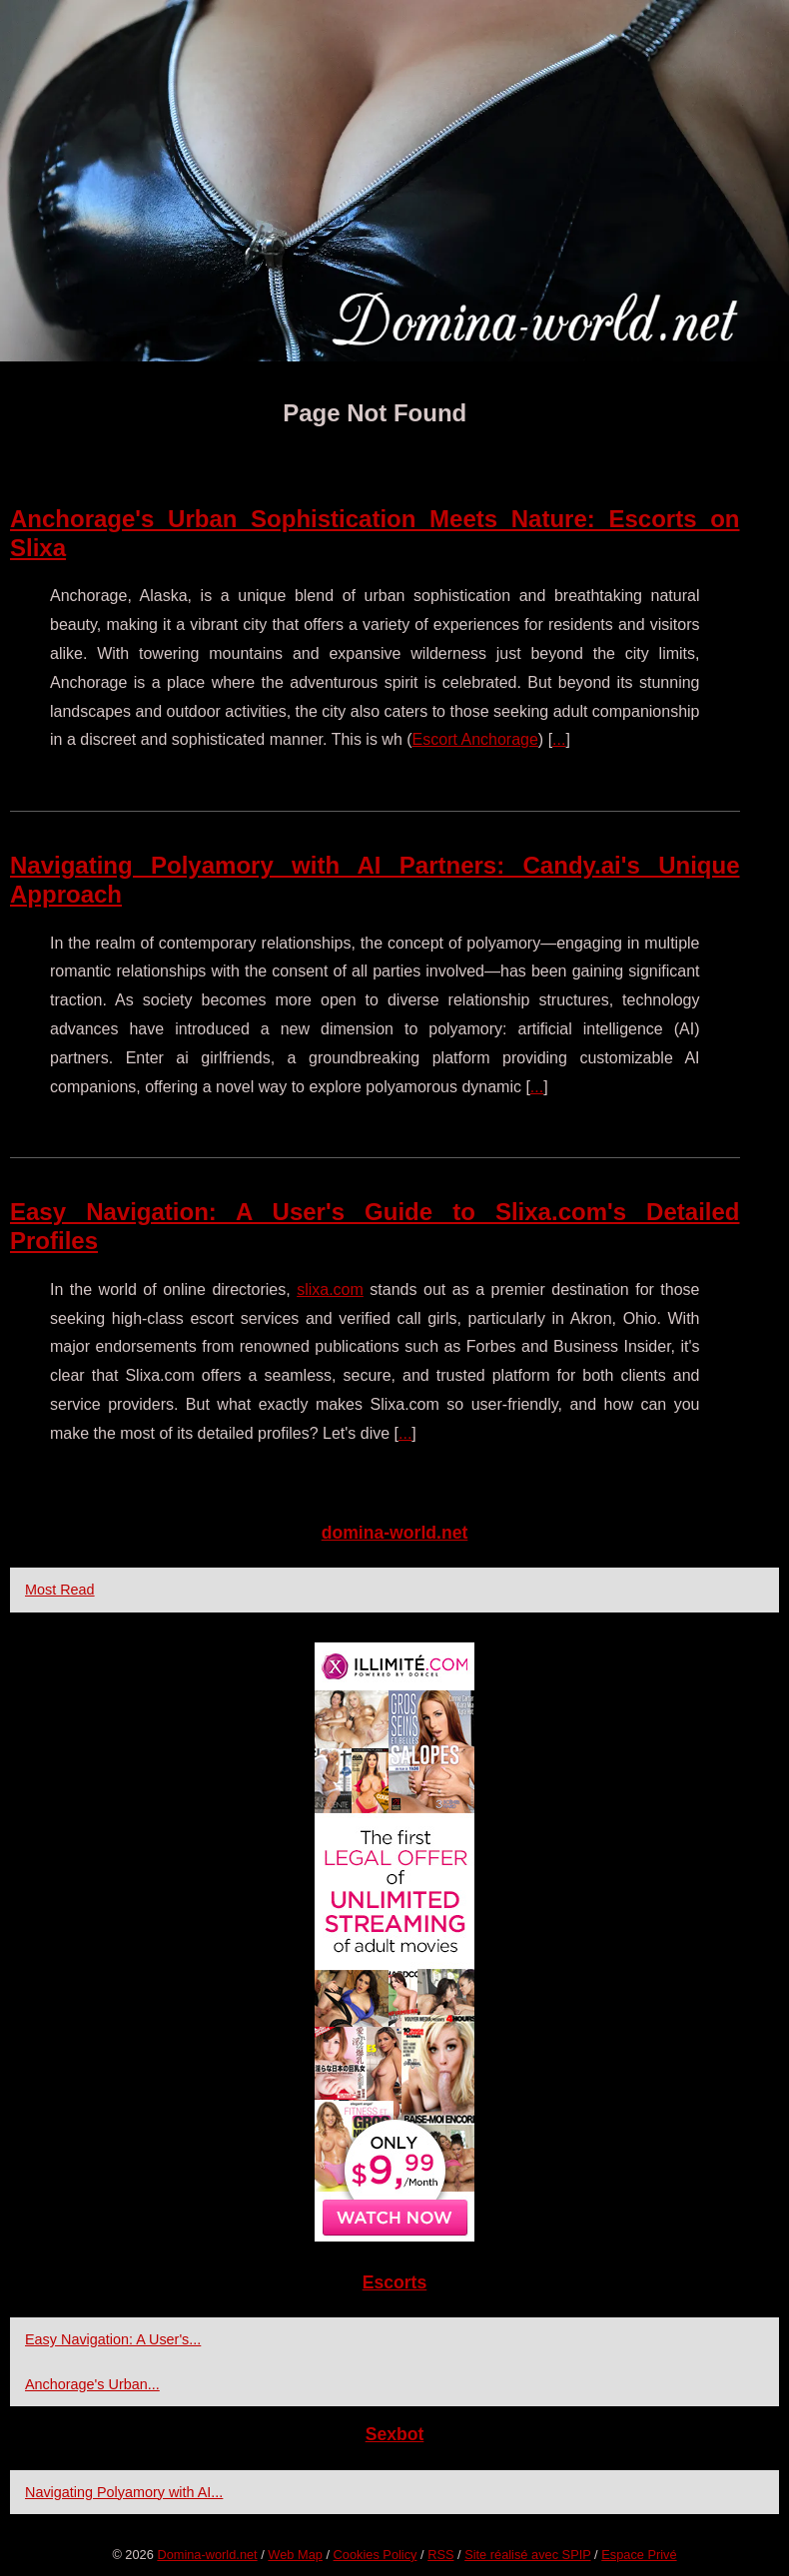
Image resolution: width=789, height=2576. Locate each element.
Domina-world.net (207, 2554)
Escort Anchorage (475, 739)
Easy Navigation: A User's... (113, 2339)
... (558, 739)
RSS (440, 2554)
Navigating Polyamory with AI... (124, 2492)
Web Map (295, 2554)
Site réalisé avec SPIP (527, 2554)
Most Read (60, 1590)
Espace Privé (638, 2554)
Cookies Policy (375, 2554)
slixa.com (330, 1289)
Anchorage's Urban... (92, 2384)
